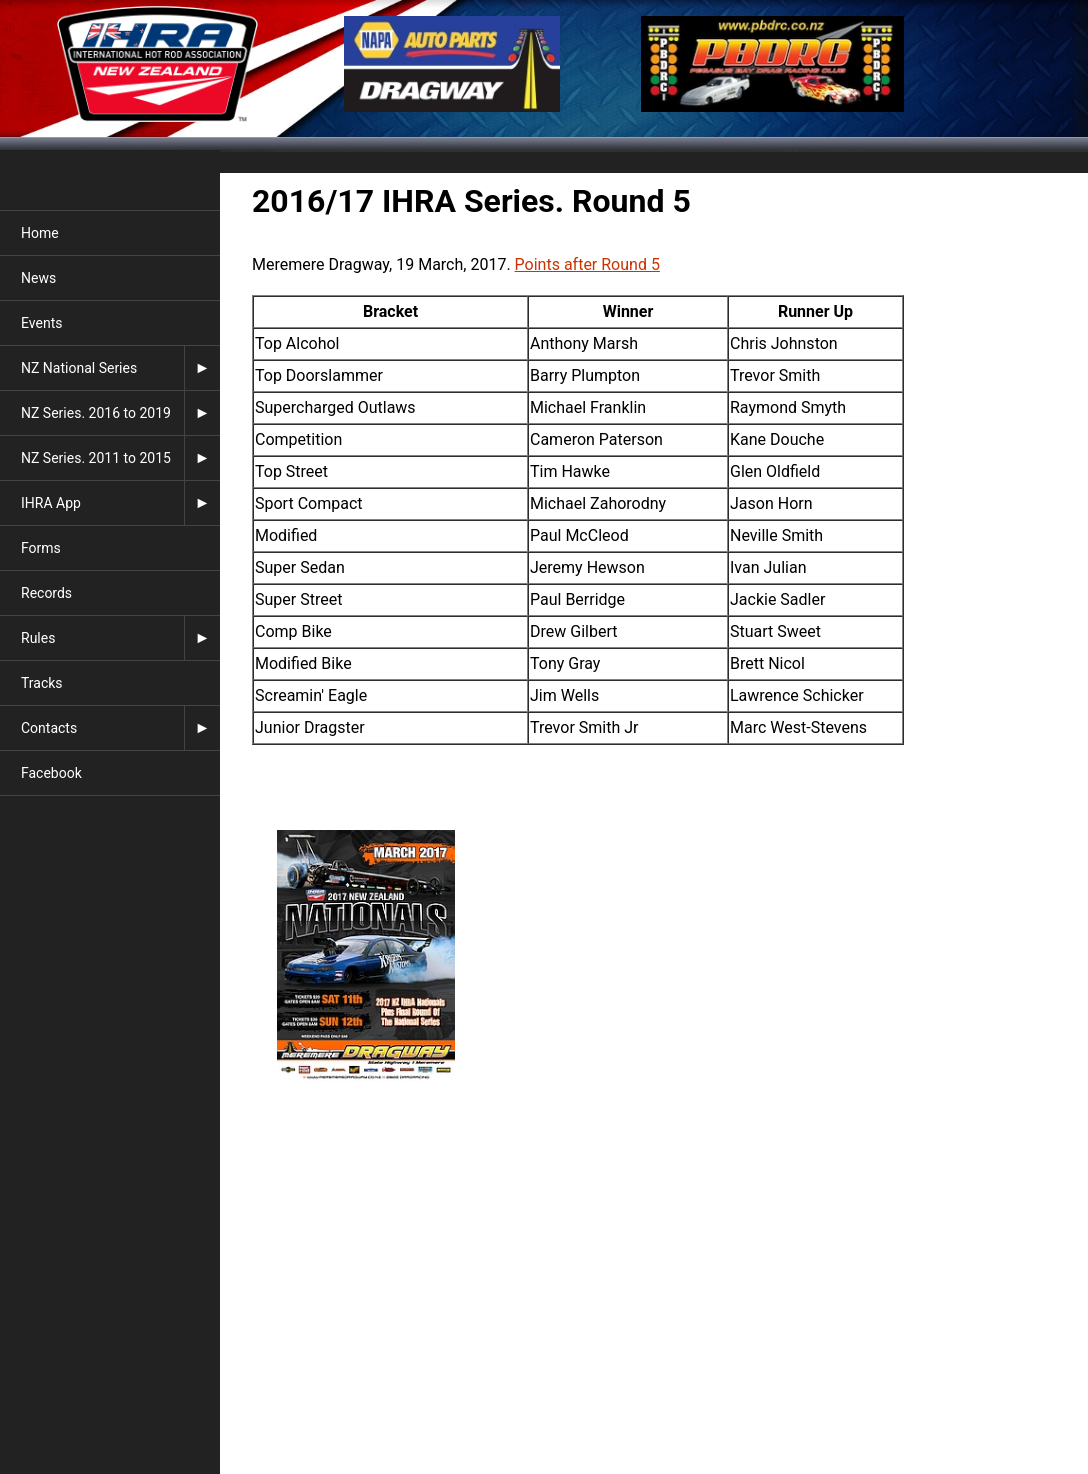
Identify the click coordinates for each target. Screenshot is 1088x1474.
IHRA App (51, 503)
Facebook (51, 773)
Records (46, 593)
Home (40, 233)
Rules (38, 638)
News (38, 278)
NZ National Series (79, 368)
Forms (41, 548)
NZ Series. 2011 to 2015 (96, 458)
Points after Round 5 (587, 264)
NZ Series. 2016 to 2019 (96, 413)
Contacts (49, 728)
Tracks (42, 683)
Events (41, 323)
